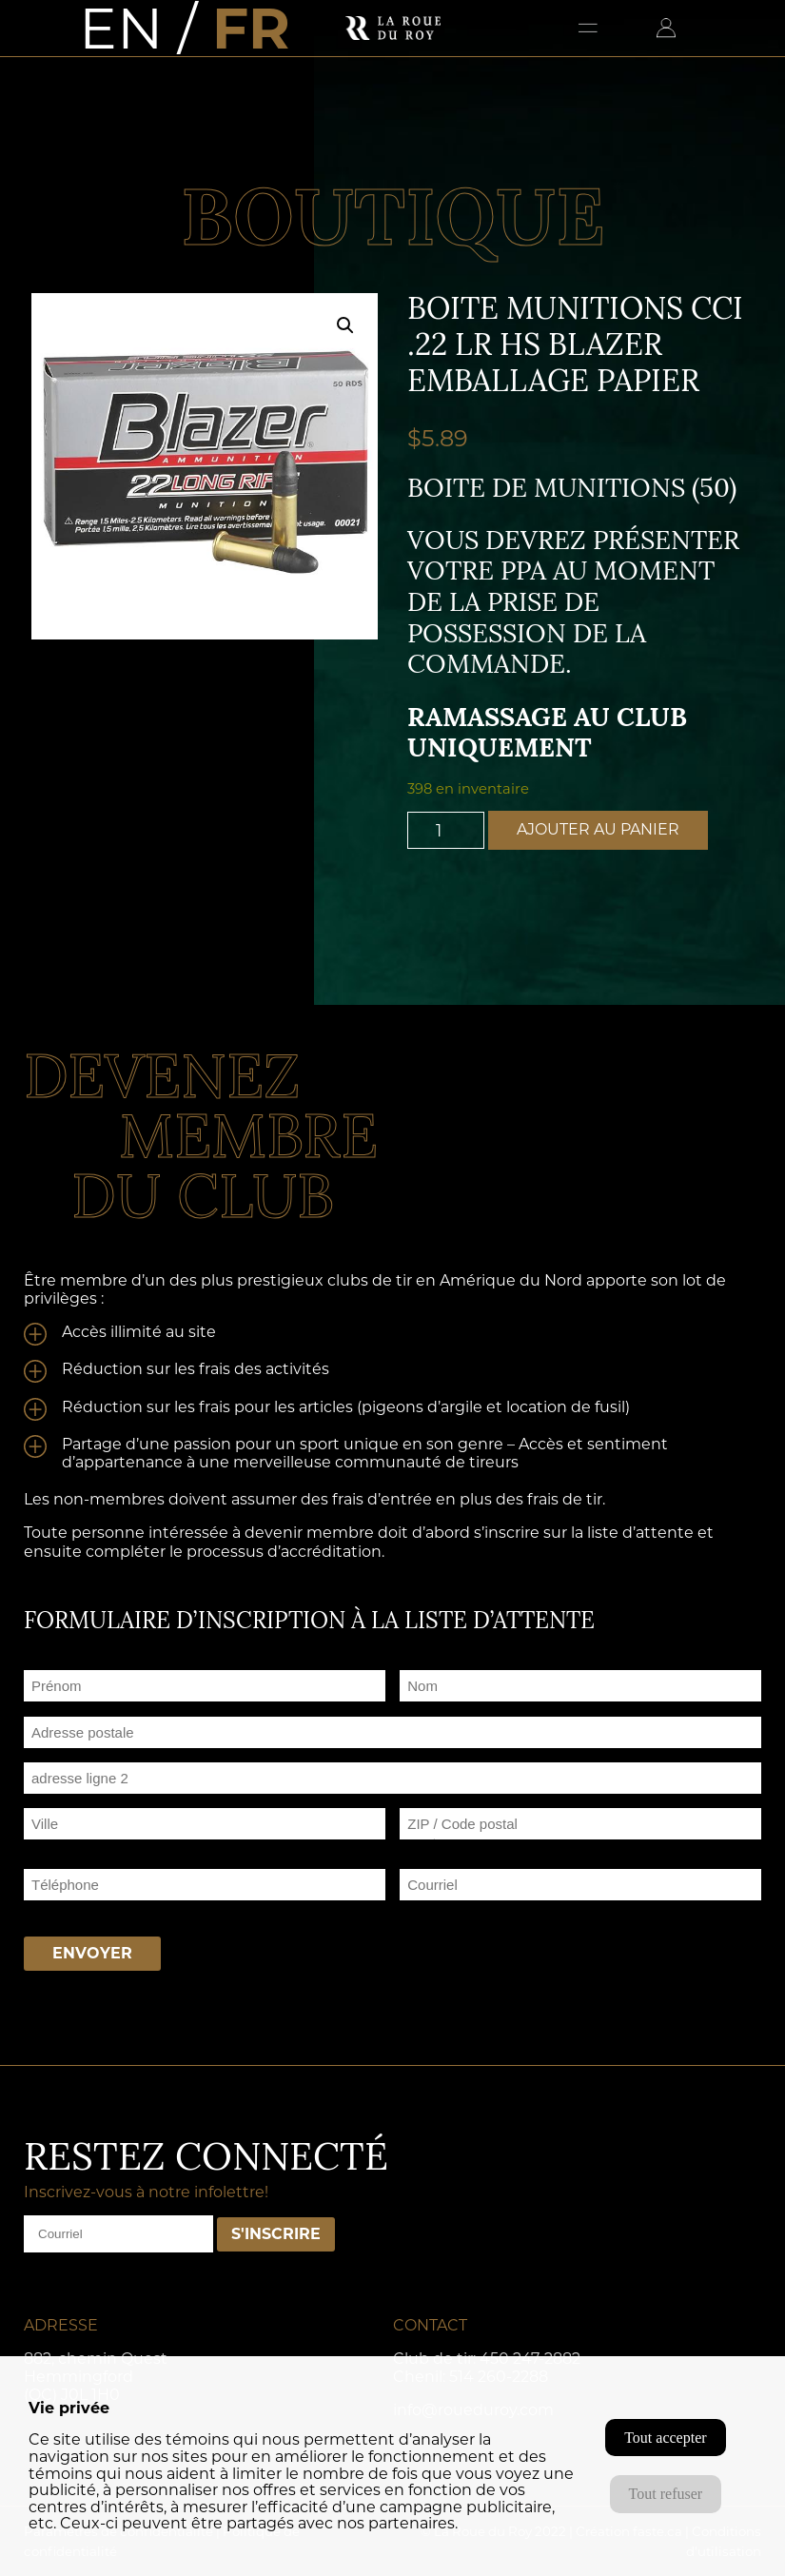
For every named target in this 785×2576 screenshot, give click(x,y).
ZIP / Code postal (459, 1846)
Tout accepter (665, 2437)
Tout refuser (666, 2494)
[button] (345, 325)
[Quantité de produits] (446, 830)
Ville (38, 1846)
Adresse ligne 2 (73, 1801)
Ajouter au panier (598, 829)
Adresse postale (76, 1755)
